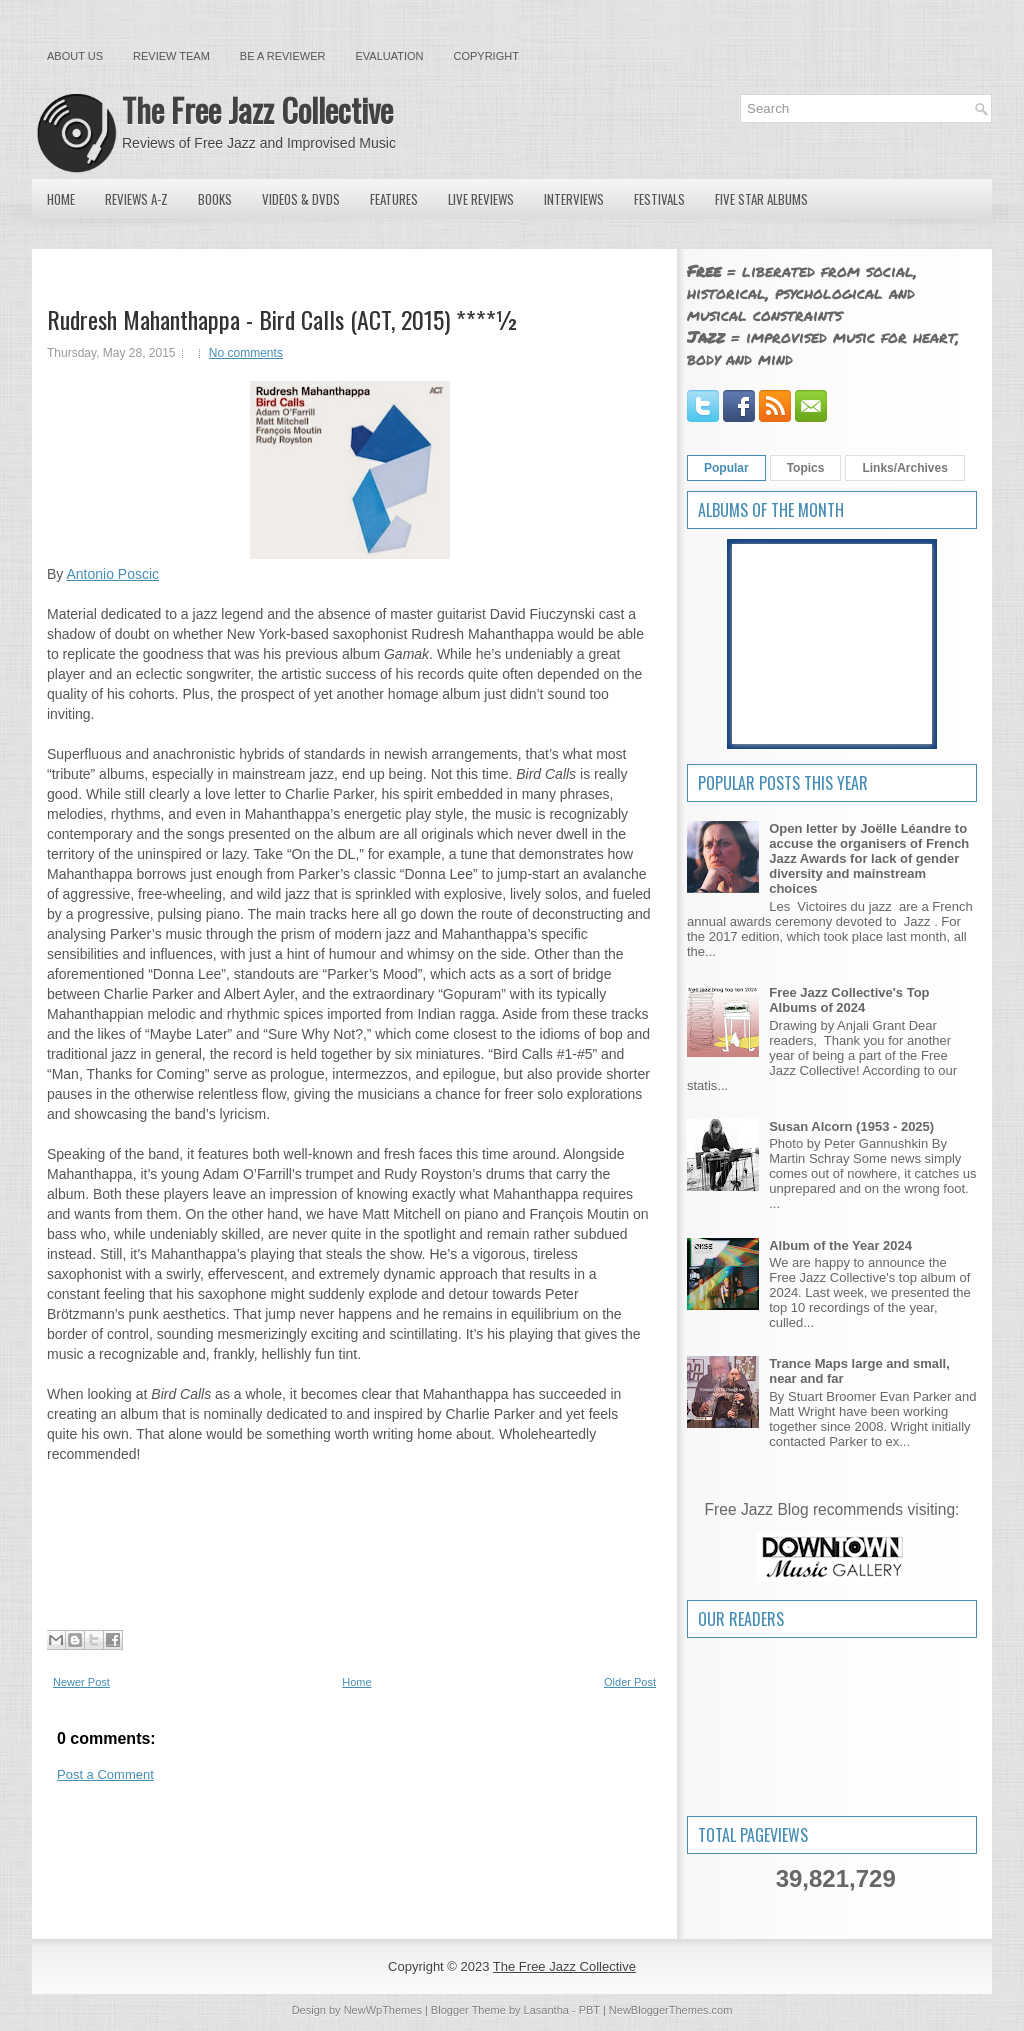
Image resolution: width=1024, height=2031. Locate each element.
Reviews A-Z (136, 199)
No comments (246, 353)
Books (215, 199)
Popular (726, 468)
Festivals (659, 199)
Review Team (171, 56)
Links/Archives (904, 468)
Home (61, 199)
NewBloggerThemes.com (671, 2010)
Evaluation (389, 56)
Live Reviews (481, 199)
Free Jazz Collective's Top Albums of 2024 (849, 1000)
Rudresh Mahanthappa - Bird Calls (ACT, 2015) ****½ (283, 319)
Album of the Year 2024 (840, 1245)
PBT (589, 2010)
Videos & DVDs (301, 199)
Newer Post (81, 1682)
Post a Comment (105, 1774)
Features (394, 199)
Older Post (630, 1682)
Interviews (574, 199)
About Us (75, 56)
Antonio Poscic (112, 574)
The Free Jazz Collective (257, 109)
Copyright (486, 56)
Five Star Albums (761, 199)
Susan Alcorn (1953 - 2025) (851, 1126)
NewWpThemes (383, 2010)
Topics (806, 468)
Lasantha (546, 2010)
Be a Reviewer (283, 56)
